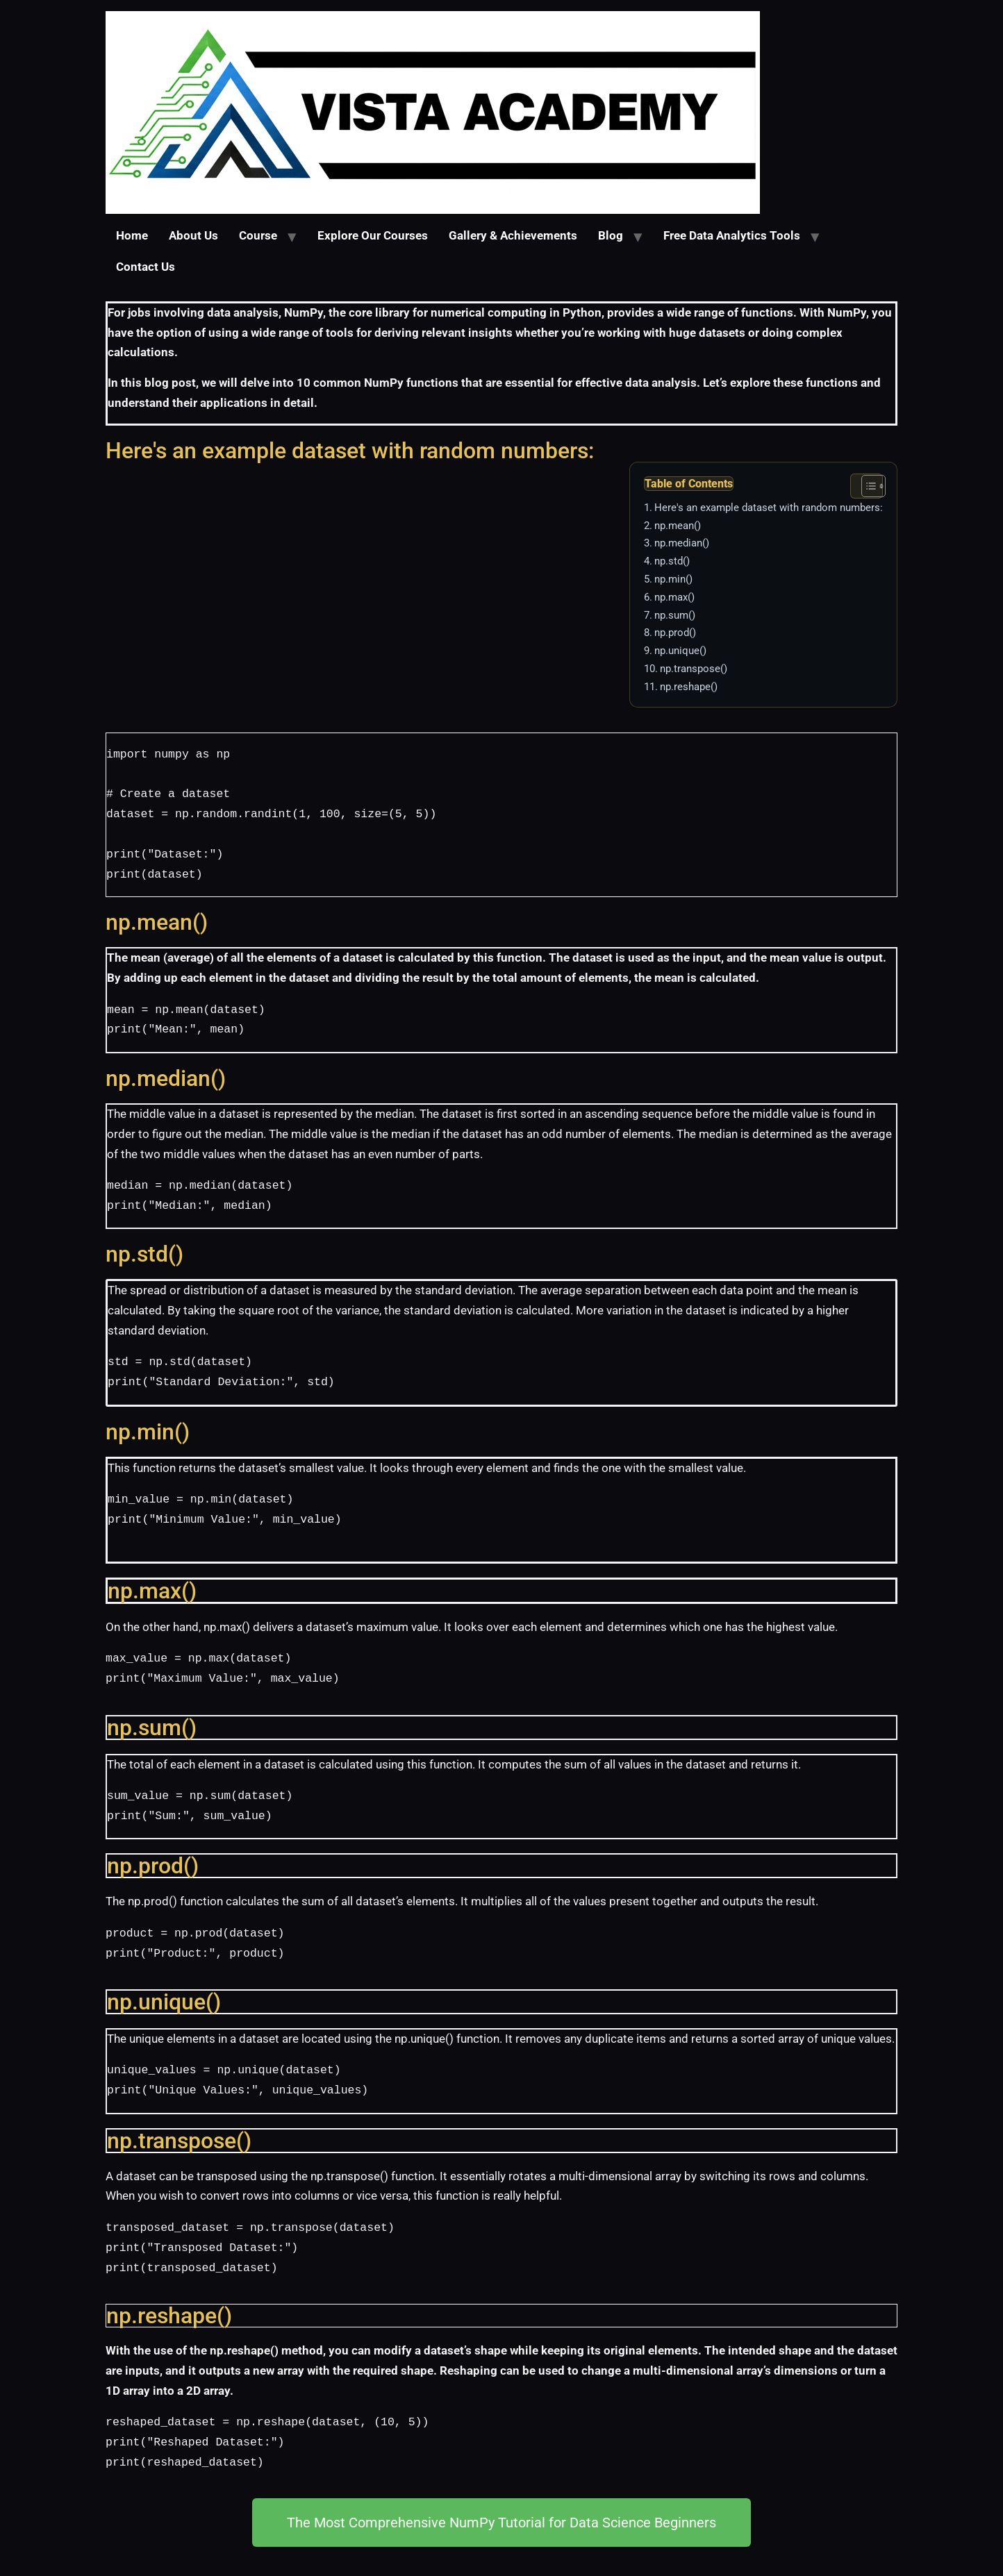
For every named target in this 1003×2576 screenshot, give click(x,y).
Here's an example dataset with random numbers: (768, 507)
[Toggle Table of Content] (866, 486)
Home (132, 235)
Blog (610, 235)
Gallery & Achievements (513, 235)
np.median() (681, 543)
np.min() (673, 579)
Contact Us (145, 267)
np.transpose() (693, 668)
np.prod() (675, 632)
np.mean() (677, 525)
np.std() (672, 561)
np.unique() (680, 650)
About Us (193, 235)
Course (258, 235)
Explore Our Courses (372, 235)
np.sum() (674, 615)
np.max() (674, 597)
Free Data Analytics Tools (731, 235)
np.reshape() (689, 686)
